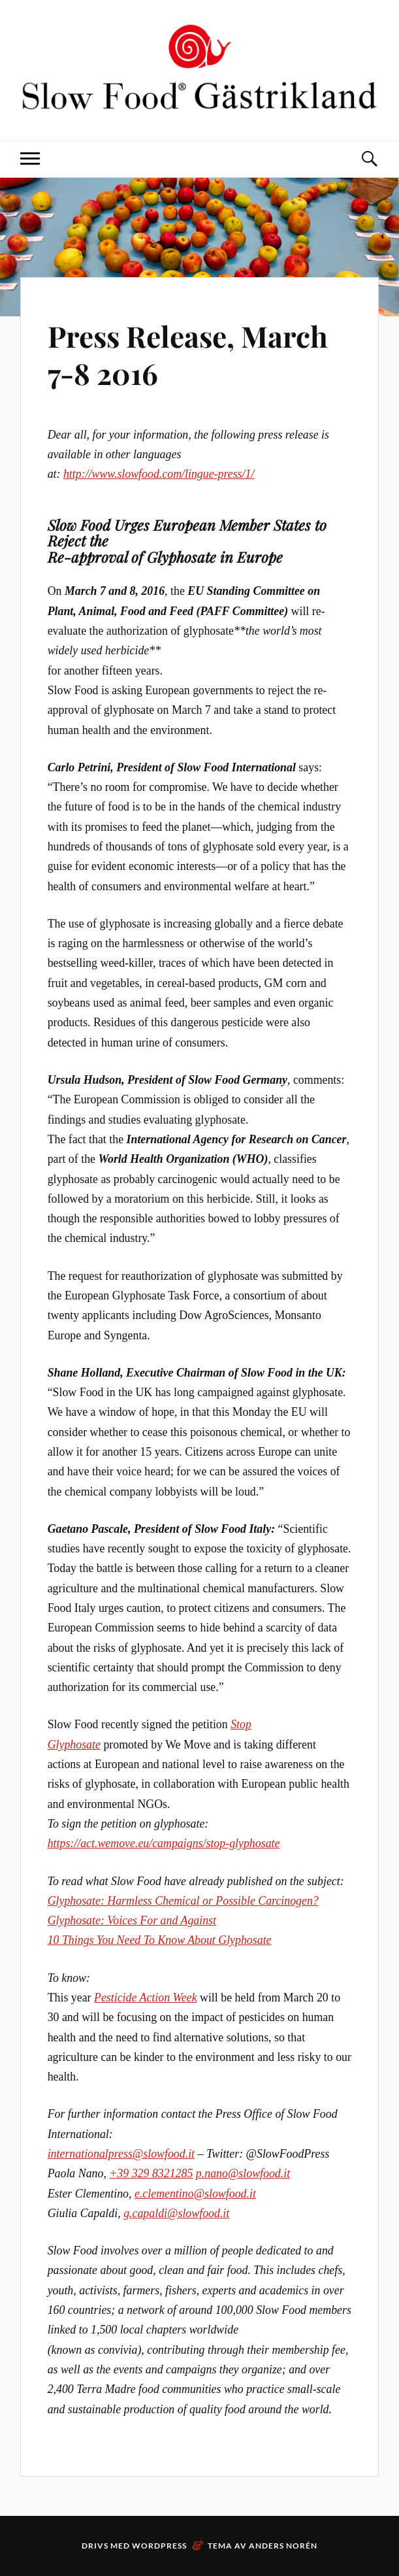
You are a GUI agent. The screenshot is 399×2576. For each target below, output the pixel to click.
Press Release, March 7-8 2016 (188, 354)
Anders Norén (283, 2546)
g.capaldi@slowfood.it (176, 2213)
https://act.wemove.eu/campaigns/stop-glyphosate (164, 1843)
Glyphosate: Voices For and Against (132, 1920)
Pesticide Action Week (145, 1997)
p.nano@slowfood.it (243, 2173)
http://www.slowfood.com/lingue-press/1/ (158, 473)
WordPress (159, 2546)
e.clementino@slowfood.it (195, 2193)
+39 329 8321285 (151, 2173)
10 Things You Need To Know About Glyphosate (160, 1940)
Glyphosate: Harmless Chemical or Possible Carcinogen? (183, 1900)
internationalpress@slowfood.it (121, 2153)
